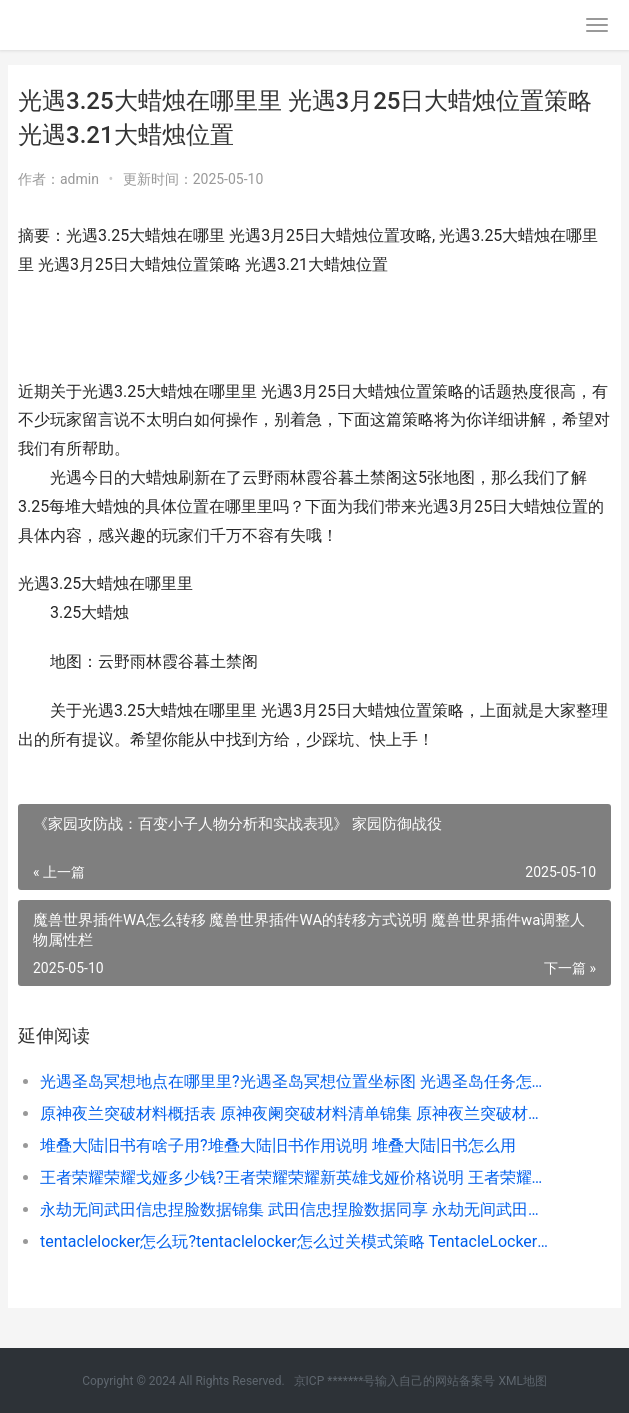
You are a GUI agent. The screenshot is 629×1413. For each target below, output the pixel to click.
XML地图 (522, 1381)
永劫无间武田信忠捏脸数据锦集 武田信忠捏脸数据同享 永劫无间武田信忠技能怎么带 (297, 1209)
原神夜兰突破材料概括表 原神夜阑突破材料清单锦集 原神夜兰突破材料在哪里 (297, 1113)
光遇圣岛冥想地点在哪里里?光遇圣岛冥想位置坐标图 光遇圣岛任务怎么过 (297, 1081)
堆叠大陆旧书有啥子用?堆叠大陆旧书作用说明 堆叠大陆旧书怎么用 (278, 1145)
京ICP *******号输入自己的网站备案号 (395, 1381)
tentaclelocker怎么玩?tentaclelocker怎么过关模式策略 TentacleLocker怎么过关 (297, 1241)
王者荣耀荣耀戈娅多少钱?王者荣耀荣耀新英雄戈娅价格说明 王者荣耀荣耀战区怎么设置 (297, 1177)
